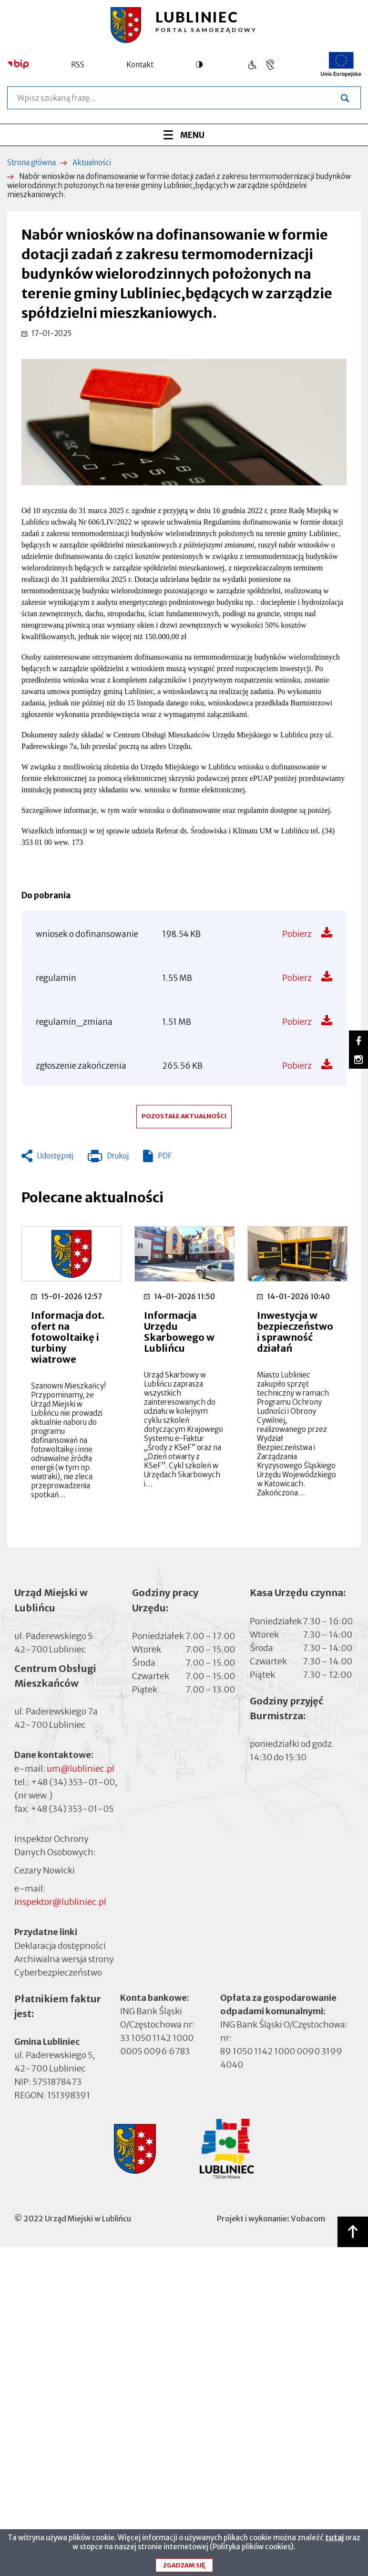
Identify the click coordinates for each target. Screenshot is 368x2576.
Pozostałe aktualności (184, 1116)
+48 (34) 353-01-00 (73, 1782)
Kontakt (139, 64)
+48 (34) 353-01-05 (72, 1808)
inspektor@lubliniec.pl (60, 1901)
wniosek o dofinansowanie (87, 934)
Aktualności (91, 162)
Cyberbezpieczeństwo (58, 1972)
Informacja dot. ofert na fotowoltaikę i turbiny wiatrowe (67, 1337)
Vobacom (308, 2218)
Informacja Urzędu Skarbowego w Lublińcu (179, 1331)
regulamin (56, 978)
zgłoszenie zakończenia (81, 1066)
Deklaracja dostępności (60, 1945)
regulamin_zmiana (74, 1022)
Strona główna (31, 162)
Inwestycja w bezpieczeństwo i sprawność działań (295, 1331)
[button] (184, 422)
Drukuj (108, 1158)
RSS (77, 64)
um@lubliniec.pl (80, 1768)
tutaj (334, 2540)
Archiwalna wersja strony (64, 1958)
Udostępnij (55, 1155)
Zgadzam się (184, 2568)
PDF (165, 1155)
